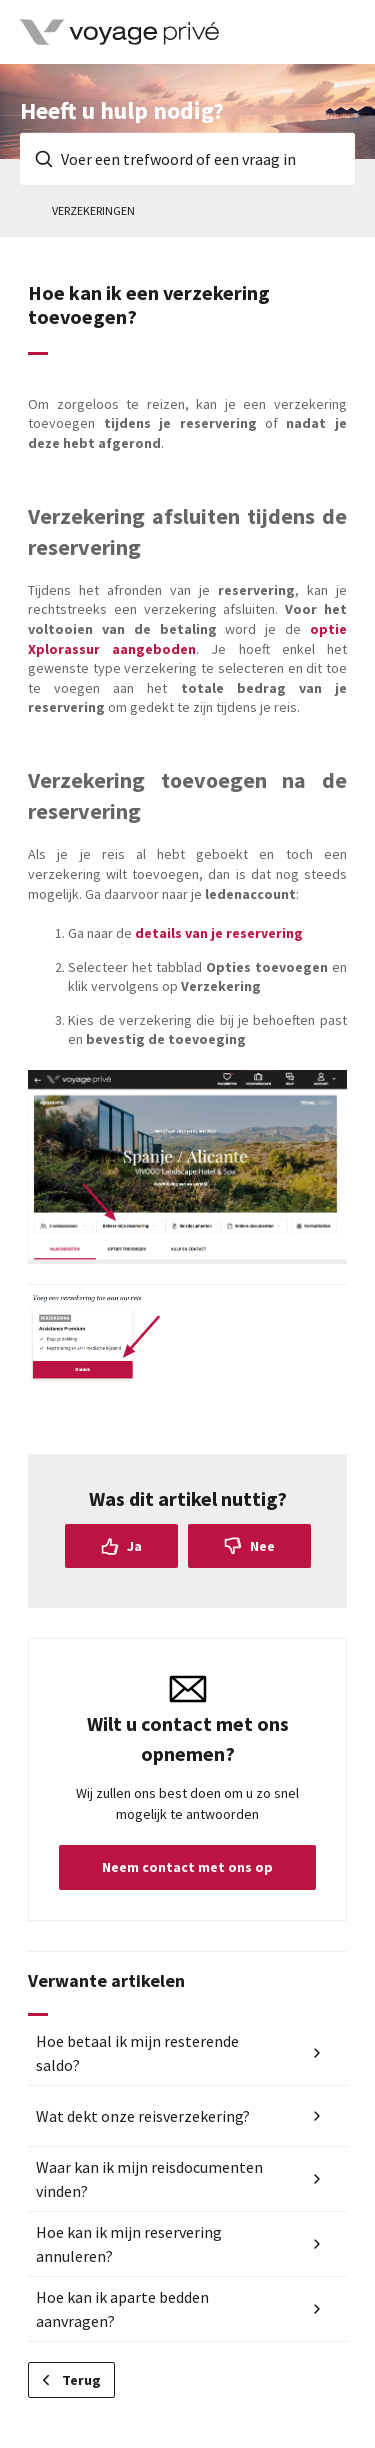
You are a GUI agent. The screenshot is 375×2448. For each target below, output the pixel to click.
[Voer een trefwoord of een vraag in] (187, 159)
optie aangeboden (187, 639)
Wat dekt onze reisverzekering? (143, 2116)
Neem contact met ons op (187, 1867)
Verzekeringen (93, 210)
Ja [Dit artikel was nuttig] (134, 1546)
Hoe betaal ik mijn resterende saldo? (137, 2053)
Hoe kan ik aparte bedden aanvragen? (122, 2309)
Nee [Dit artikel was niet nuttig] (262, 1546)
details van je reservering (219, 933)
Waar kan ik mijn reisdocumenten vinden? (149, 2179)
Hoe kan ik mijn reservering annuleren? (129, 2244)
